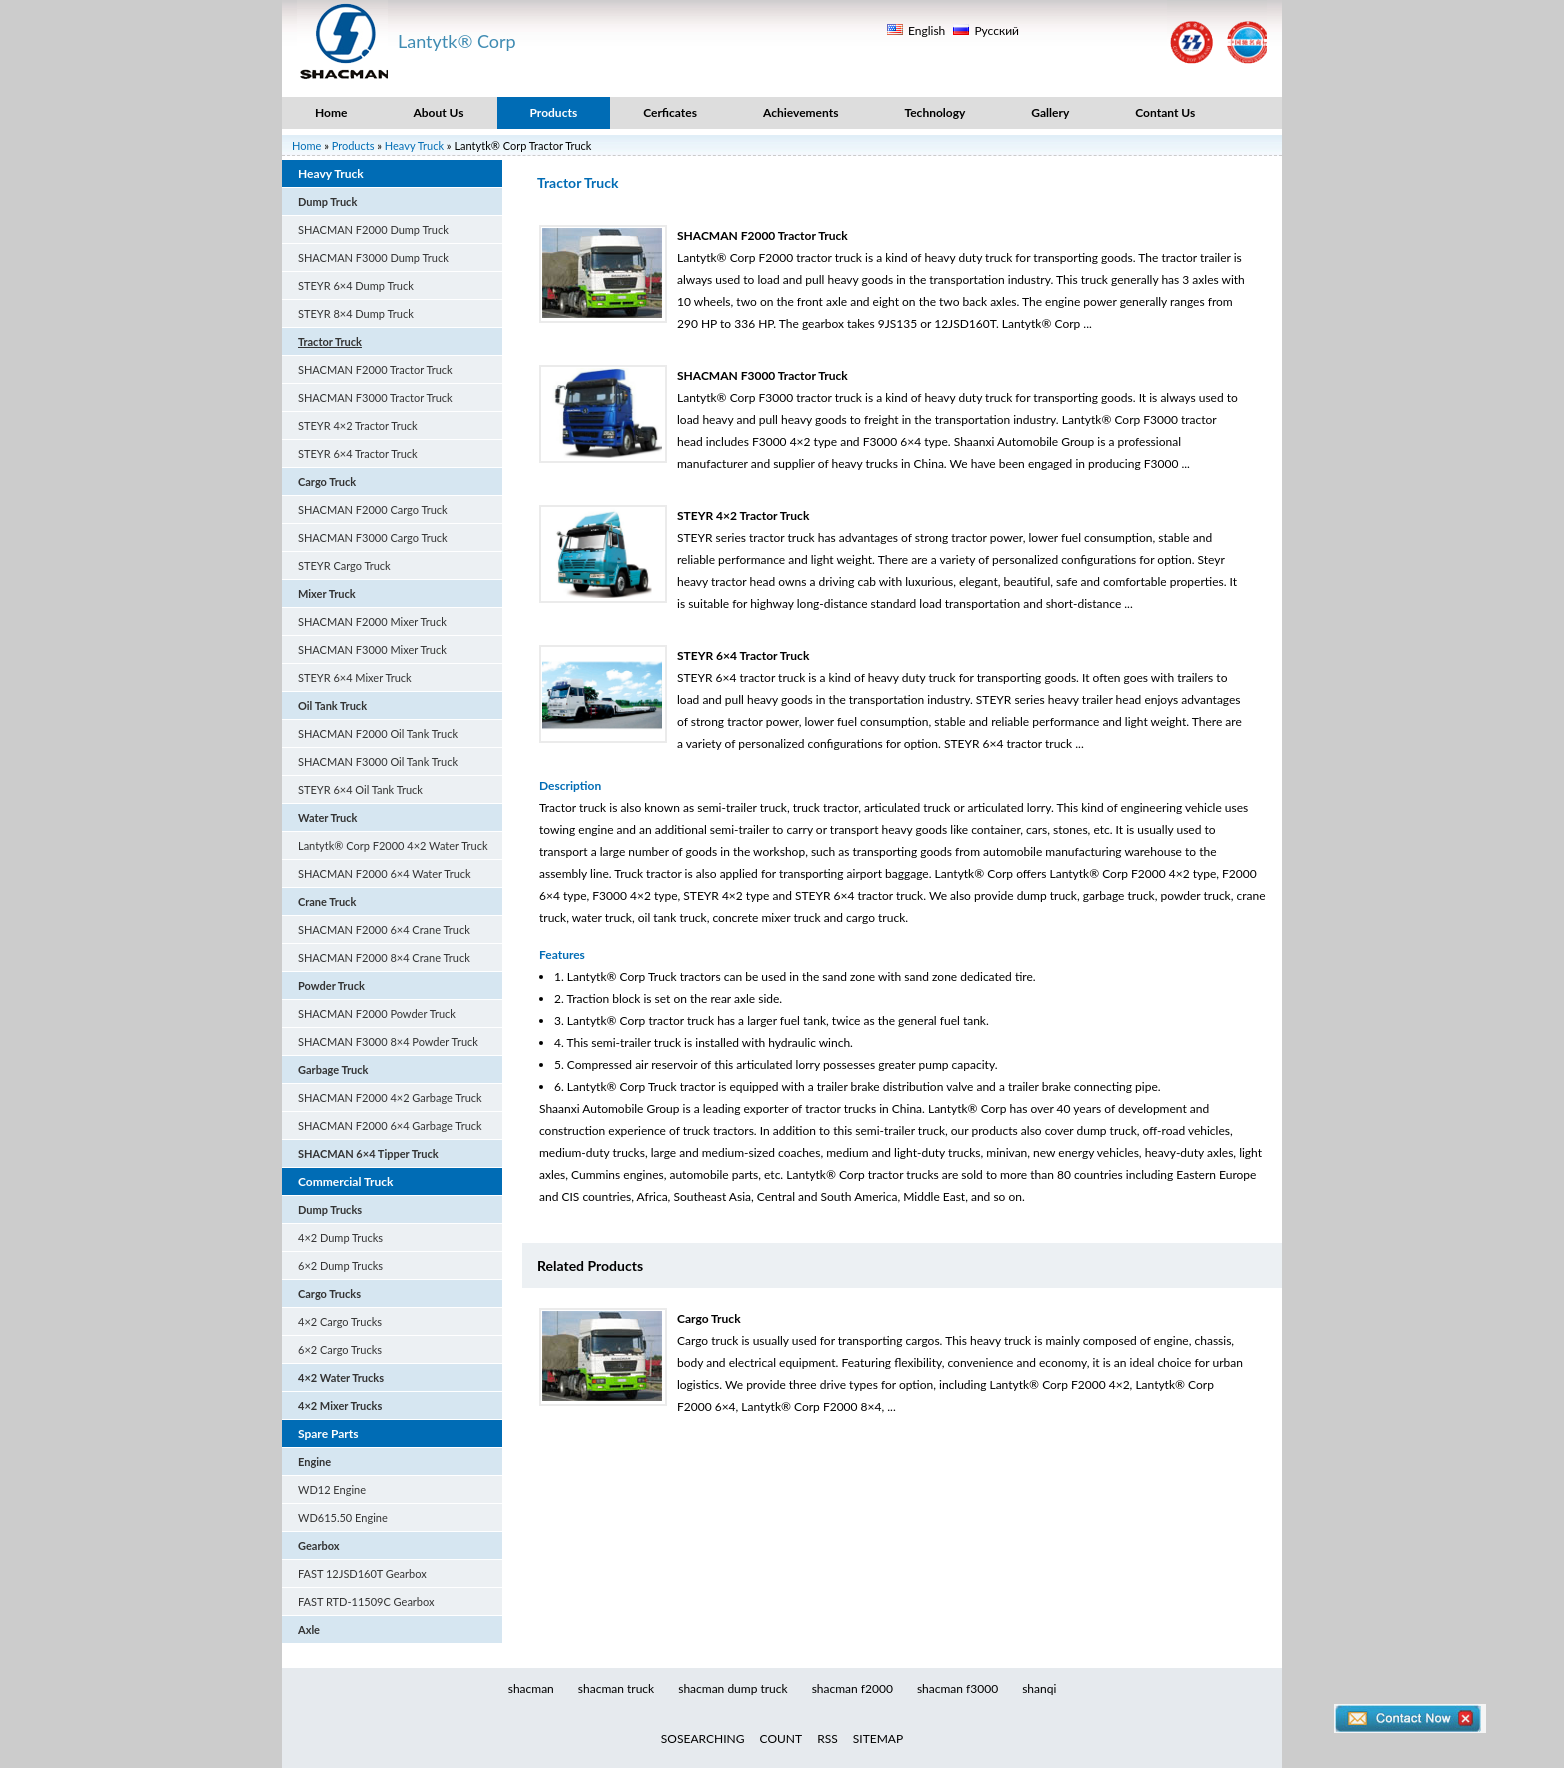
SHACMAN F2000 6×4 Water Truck (384, 873)
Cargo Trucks (329, 1293)
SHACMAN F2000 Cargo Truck (373, 509)
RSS (827, 1738)
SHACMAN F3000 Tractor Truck (375, 397)
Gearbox (319, 1545)
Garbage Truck (333, 1069)
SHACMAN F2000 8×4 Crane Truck (384, 957)
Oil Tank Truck (332, 705)
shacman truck (616, 1688)
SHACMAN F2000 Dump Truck (373, 229)
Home (331, 112)
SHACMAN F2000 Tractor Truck (375, 369)
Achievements (800, 112)
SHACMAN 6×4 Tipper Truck (368, 1153)
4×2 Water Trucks (341, 1377)
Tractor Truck (330, 341)
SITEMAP (878, 1738)
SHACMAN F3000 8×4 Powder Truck (388, 1041)
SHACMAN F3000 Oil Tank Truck (378, 761)
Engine (314, 1461)
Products (554, 112)
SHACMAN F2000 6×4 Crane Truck (384, 929)
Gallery (1050, 112)
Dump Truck (327, 201)
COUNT (781, 1738)
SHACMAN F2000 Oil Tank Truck (378, 733)
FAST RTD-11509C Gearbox (366, 1601)
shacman (531, 1688)
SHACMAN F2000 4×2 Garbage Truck (390, 1097)
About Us (438, 112)
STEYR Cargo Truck (344, 565)
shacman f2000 (852, 1688)
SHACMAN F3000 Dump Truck (373, 257)
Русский (996, 30)
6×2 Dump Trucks (340, 1265)
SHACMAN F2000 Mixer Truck (372, 621)
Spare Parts (328, 1433)
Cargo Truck (327, 481)
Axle (309, 1629)
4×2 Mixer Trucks (340, 1405)
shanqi (1039, 1688)
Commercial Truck (345, 1181)
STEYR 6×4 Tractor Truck (358, 453)
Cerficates (670, 112)
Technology (934, 112)
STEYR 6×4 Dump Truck (356, 285)
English (926, 30)
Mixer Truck (327, 593)
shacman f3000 (957, 1688)
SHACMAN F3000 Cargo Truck (373, 537)
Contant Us (1165, 112)
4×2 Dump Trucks (340, 1237)
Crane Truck (327, 901)
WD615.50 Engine (343, 1517)
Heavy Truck (414, 145)
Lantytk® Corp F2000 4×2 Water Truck (393, 845)
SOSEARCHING (703, 1738)
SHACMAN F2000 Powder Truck (377, 1013)
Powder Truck (331, 985)
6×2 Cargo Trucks (340, 1349)
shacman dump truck (732, 1688)
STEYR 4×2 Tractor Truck (358, 425)
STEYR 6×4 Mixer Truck (355, 677)
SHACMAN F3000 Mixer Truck (372, 649)
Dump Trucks (330, 1209)
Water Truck (328, 817)
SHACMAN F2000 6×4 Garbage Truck (390, 1125)
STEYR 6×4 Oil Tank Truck (360, 789)
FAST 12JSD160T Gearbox (362, 1573)
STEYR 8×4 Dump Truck (356, 313)
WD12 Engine (332, 1489)
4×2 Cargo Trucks (340, 1321)
